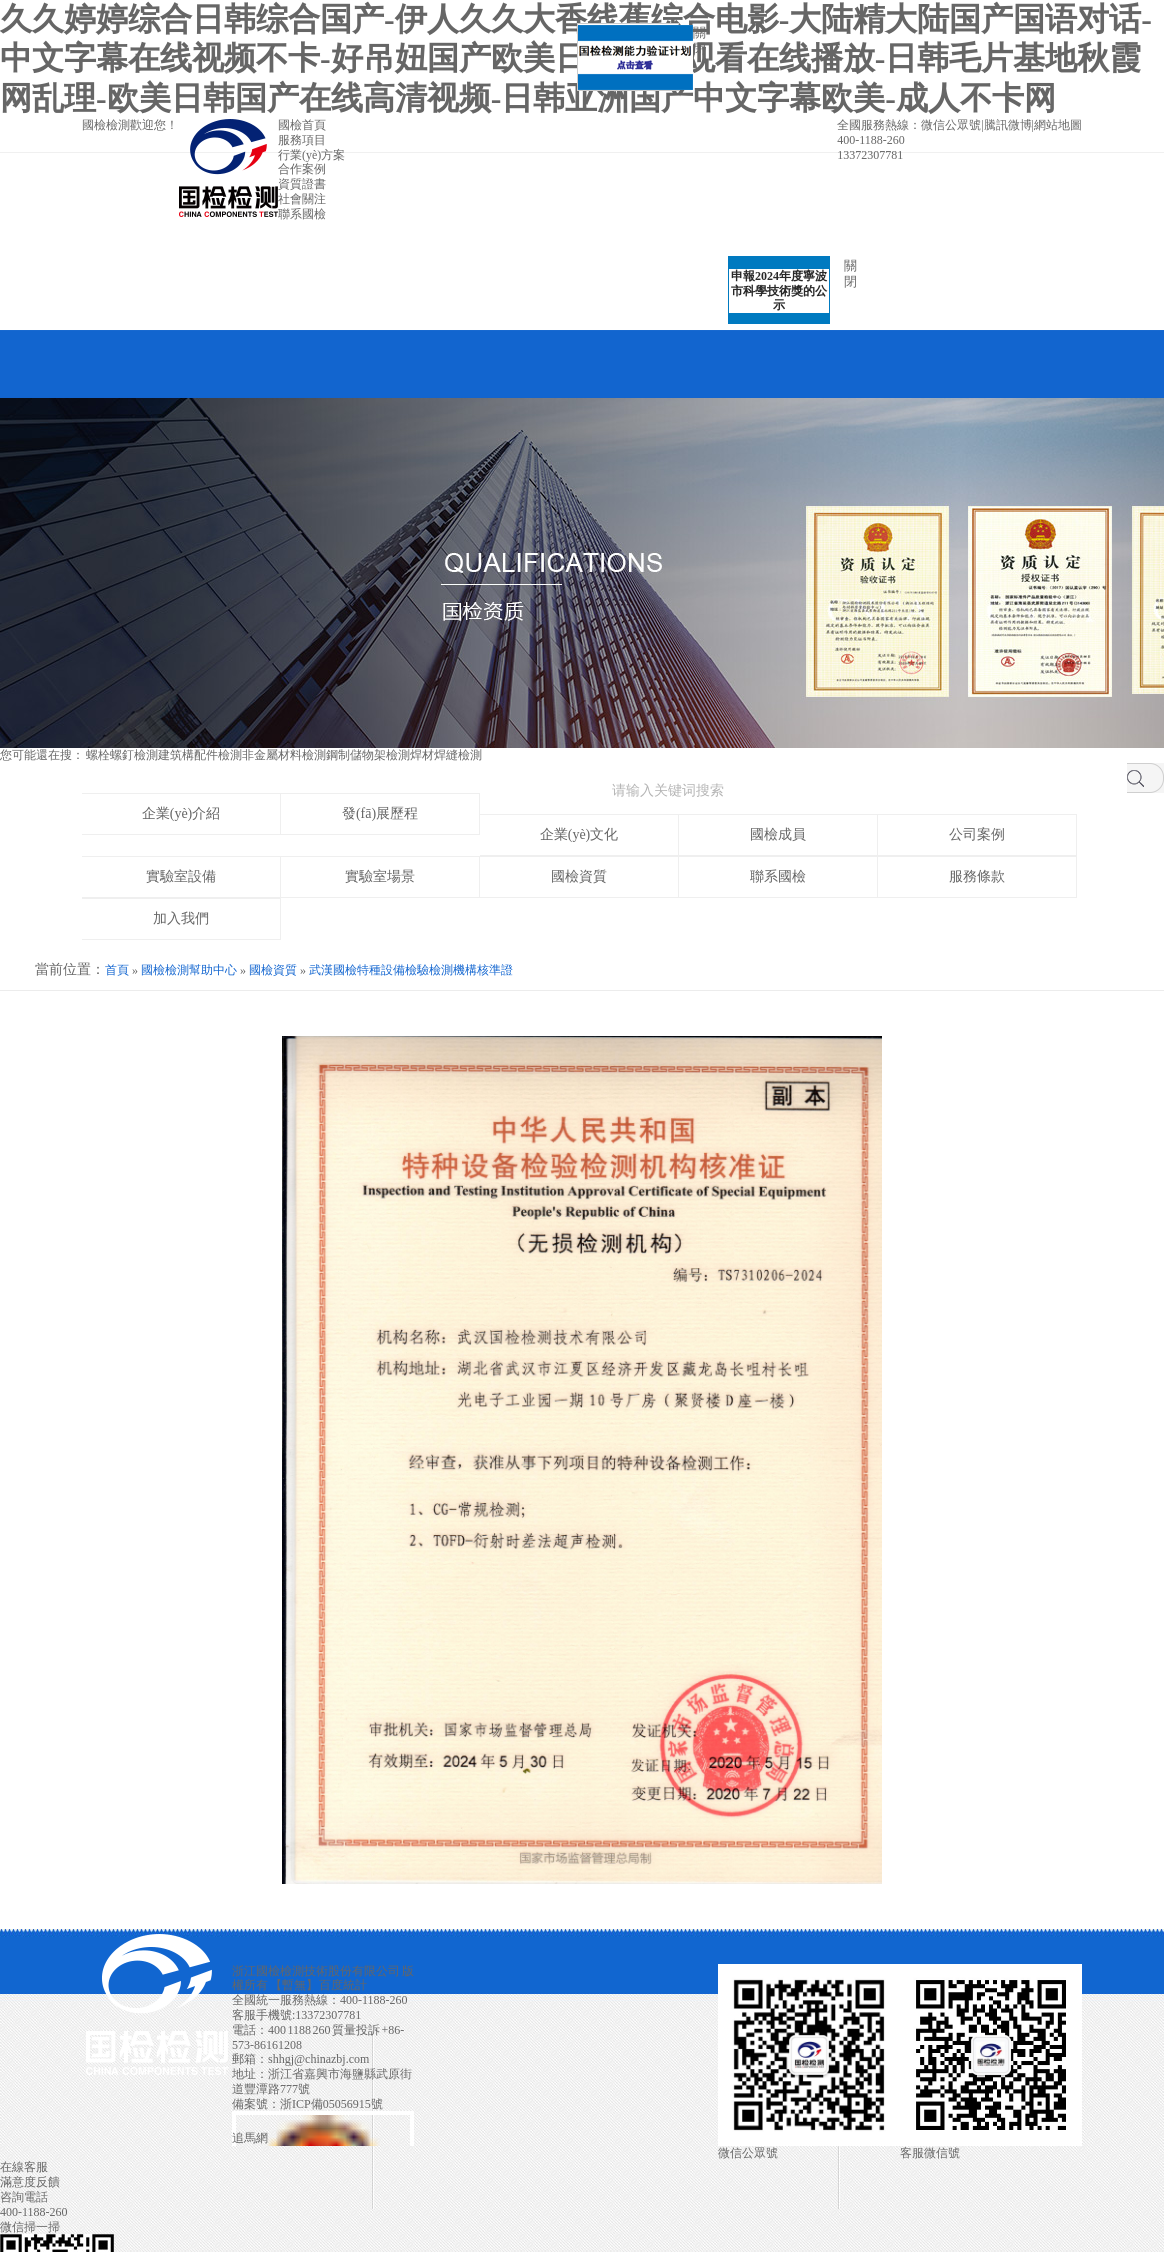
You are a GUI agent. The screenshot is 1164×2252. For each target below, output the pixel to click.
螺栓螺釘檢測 (122, 755)
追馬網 (250, 2138)
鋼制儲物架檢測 (368, 755)
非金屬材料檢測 (284, 755)
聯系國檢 (302, 214)
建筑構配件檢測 (200, 755)
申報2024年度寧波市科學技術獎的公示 (771, 283)
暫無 (294, 1985)
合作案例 (302, 169)
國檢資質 (579, 876)
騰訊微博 (1008, 125)
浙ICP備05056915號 (331, 2104)
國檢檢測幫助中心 (189, 970)
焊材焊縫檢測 (446, 755)
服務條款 (977, 876)
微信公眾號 (951, 125)
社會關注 (302, 199)
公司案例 (977, 834)
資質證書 (302, 184)
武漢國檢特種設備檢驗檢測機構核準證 (411, 970)
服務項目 (302, 140)
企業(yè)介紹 (181, 813)
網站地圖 (1058, 125)
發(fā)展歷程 (380, 813)
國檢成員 (778, 834)
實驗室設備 (181, 876)
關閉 (691, 48)
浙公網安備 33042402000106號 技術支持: (323, 2121)
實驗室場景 (380, 876)
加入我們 (181, 918)
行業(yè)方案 (311, 155)
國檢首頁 (302, 125)
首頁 (117, 970)
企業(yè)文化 (579, 834)
